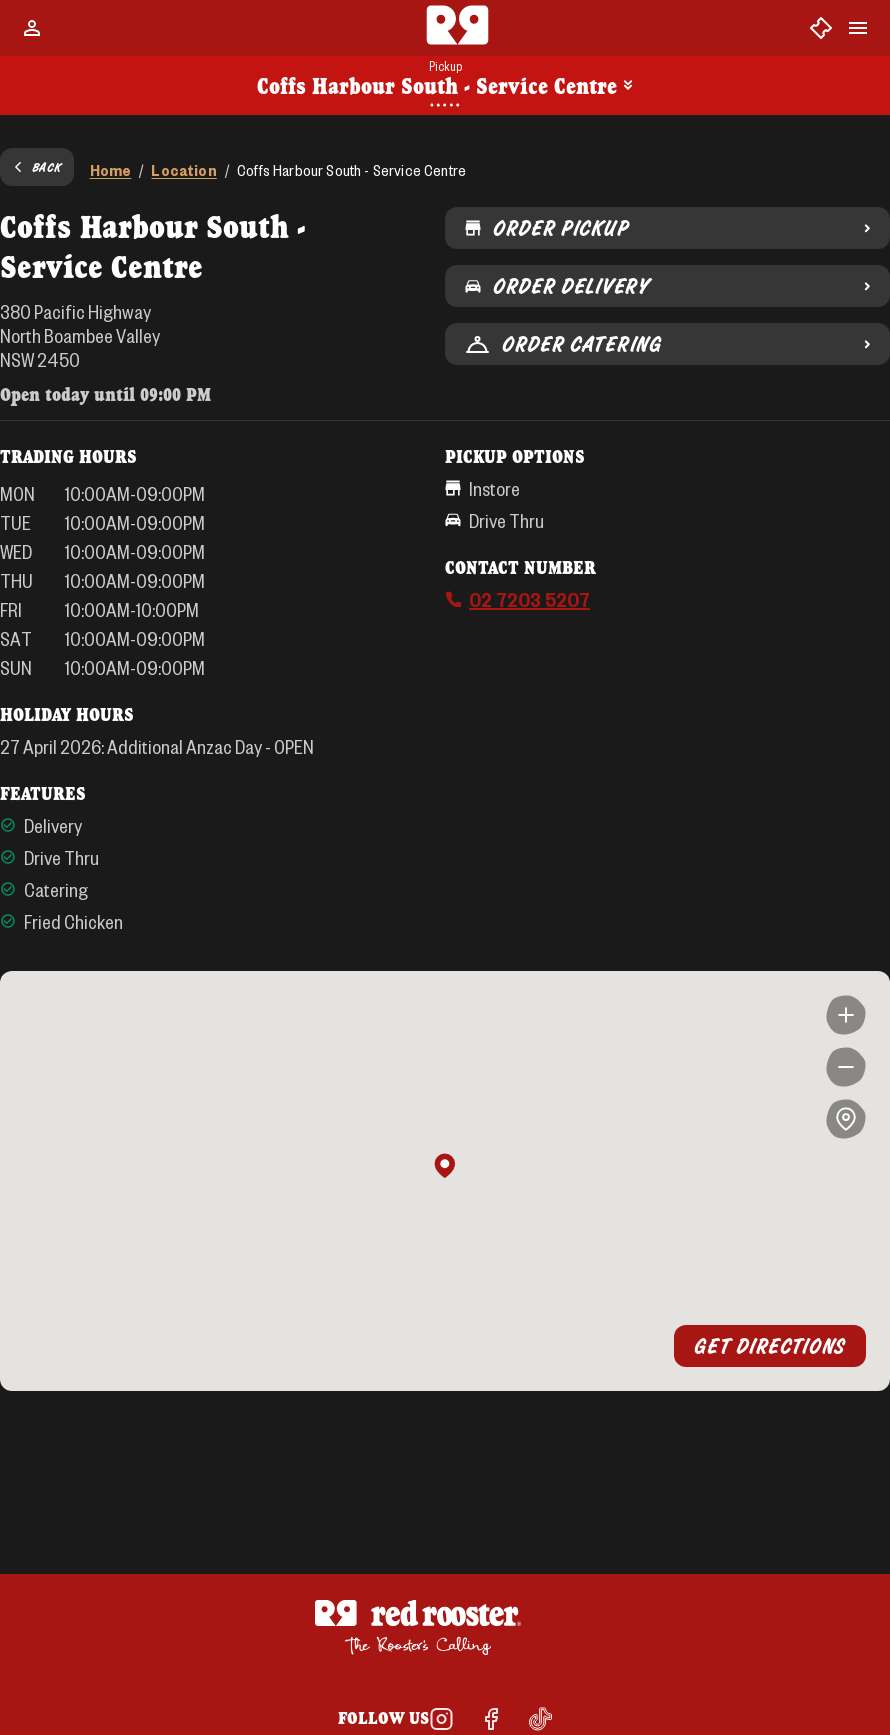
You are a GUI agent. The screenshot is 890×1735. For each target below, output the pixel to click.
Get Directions (770, 1346)
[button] (445, 1167)
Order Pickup (667, 228)
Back (37, 167)
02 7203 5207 (529, 599)
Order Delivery (667, 286)
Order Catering (667, 344)
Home (111, 169)
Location (183, 169)
